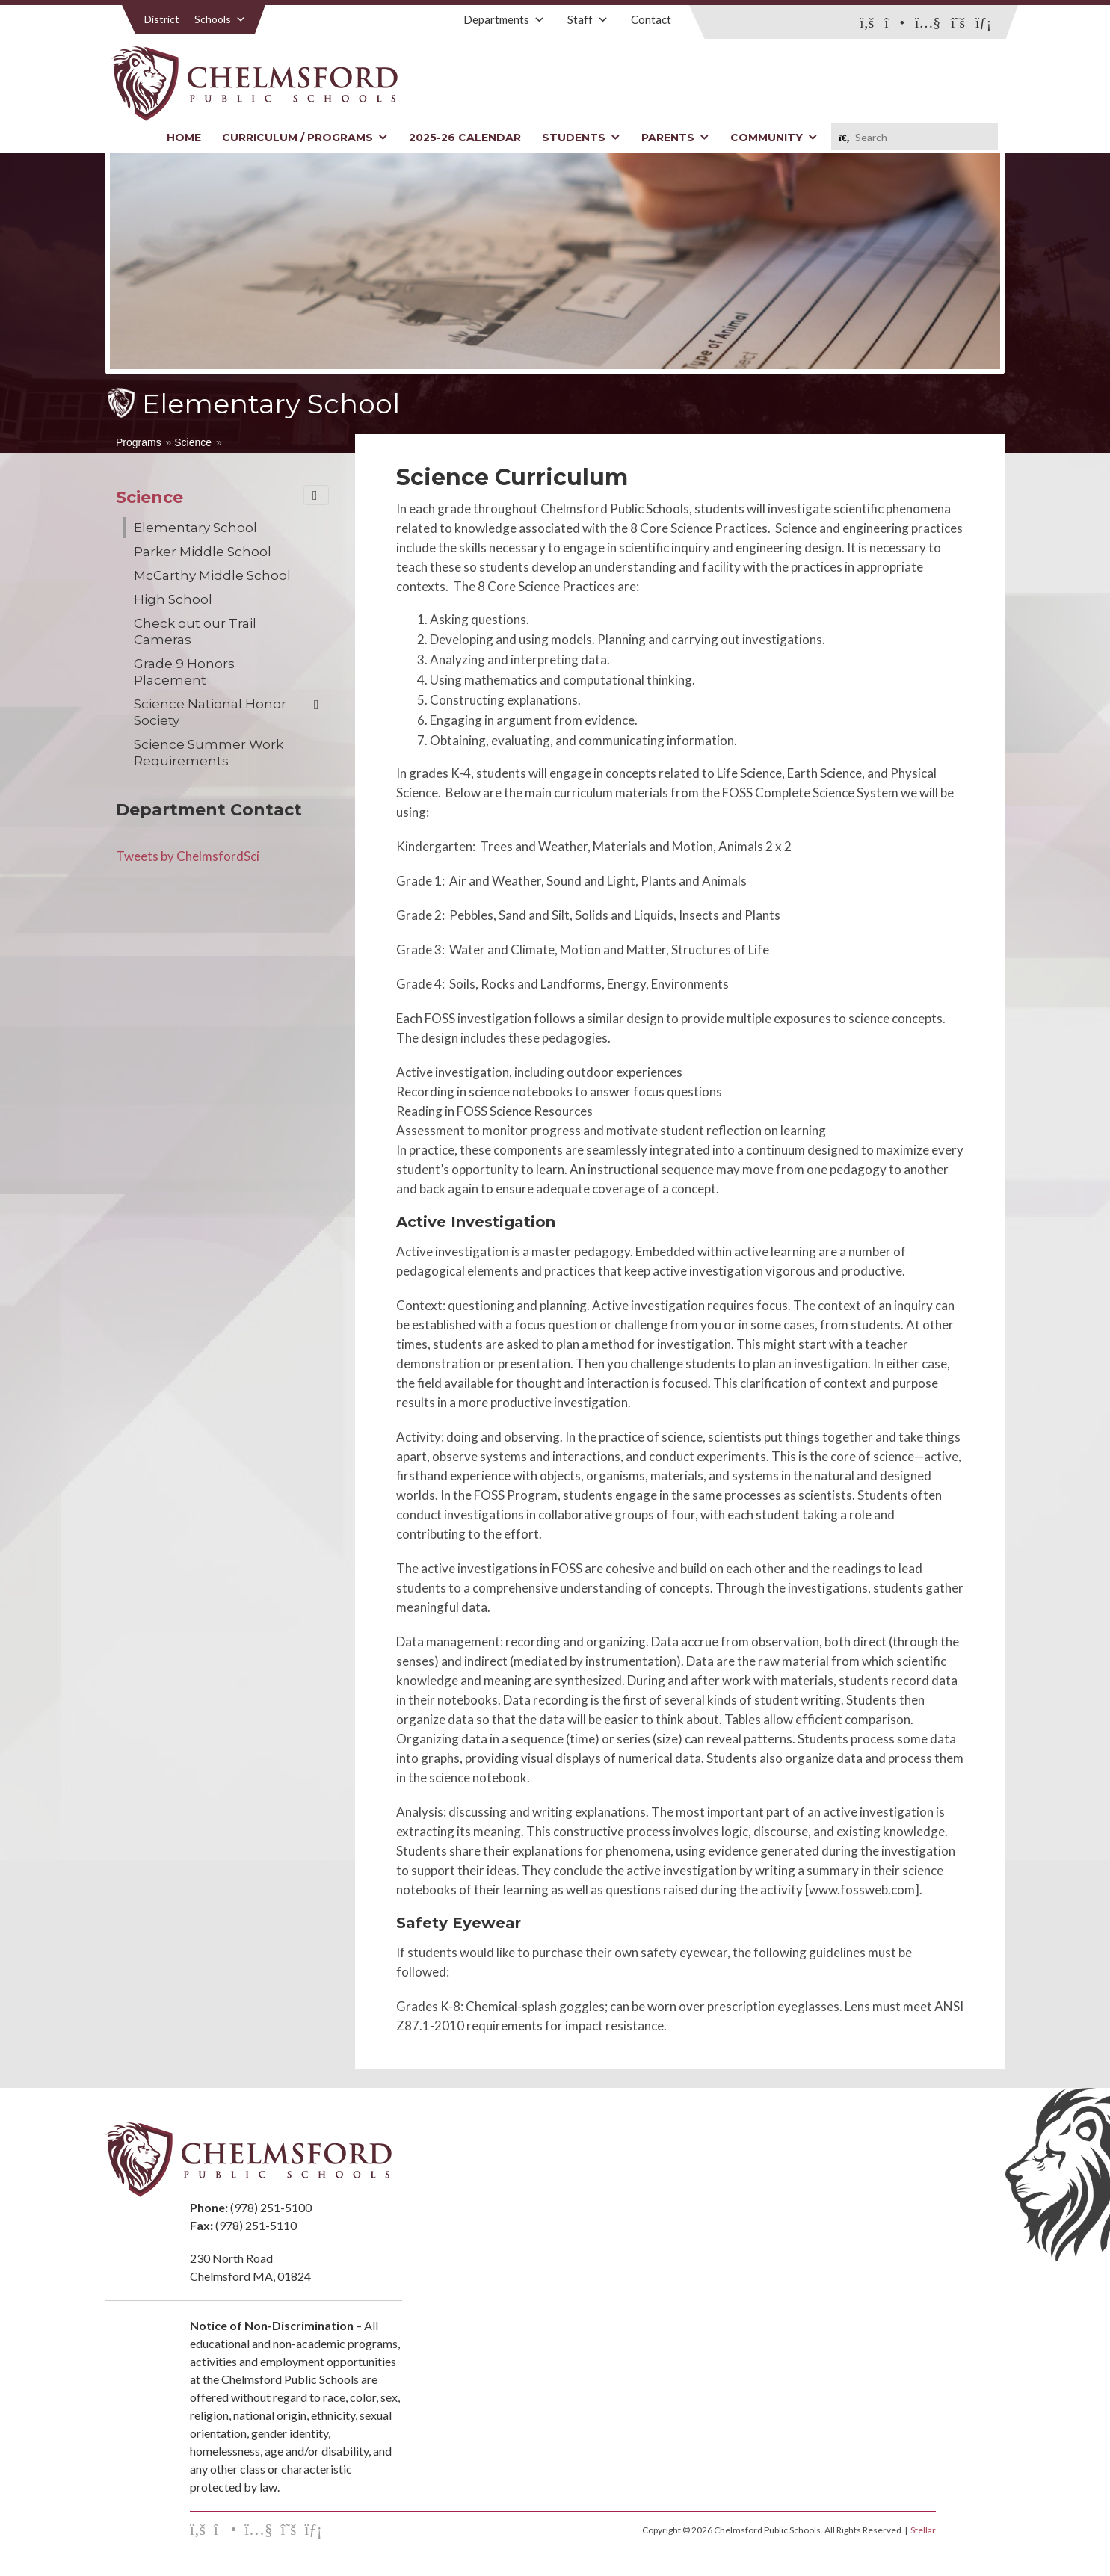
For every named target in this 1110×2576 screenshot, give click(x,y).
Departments (504, 19)
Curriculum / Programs (305, 137)
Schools (220, 19)
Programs (138, 442)
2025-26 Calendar (465, 137)
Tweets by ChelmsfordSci (187, 856)
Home (184, 137)
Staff (587, 19)
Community (774, 137)
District (161, 19)
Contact (651, 19)
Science (193, 442)
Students (581, 137)
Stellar (923, 2530)
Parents (675, 137)
